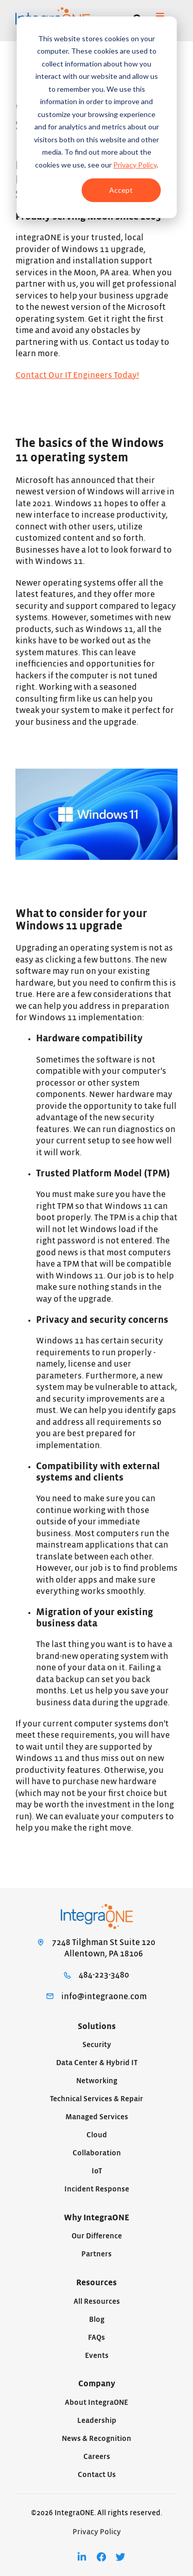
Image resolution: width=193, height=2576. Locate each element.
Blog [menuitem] (96, 2319)
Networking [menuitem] (96, 2081)
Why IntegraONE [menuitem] (96, 2218)
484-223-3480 (104, 1975)
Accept (121, 190)
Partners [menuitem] (96, 2254)
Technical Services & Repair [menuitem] (96, 2099)
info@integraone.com (104, 1996)
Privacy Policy (134, 164)
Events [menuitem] (97, 2355)
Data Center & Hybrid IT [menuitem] (96, 2063)
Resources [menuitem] (96, 2283)
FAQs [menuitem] (96, 2337)
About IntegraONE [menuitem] (96, 2402)
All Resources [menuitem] (97, 2301)
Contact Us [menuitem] (97, 2475)
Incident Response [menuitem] (96, 2189)
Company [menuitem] (96, 2384)
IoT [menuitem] (97, 2171)
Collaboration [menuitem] (97, 2153)
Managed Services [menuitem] (96, 2117)
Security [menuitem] (96, 2045)
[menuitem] (82, 2557)
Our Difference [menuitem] (97, 2236)
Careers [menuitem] (96, 2457)
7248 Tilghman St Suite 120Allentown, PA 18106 (103, 1948)
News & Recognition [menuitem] (96, 2438)
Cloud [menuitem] (96, 2135)
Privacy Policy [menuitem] (97, 2532)
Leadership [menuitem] (96, 2420)
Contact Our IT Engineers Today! (77, 375)
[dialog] (96, 117)
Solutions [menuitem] (97, 2026)
